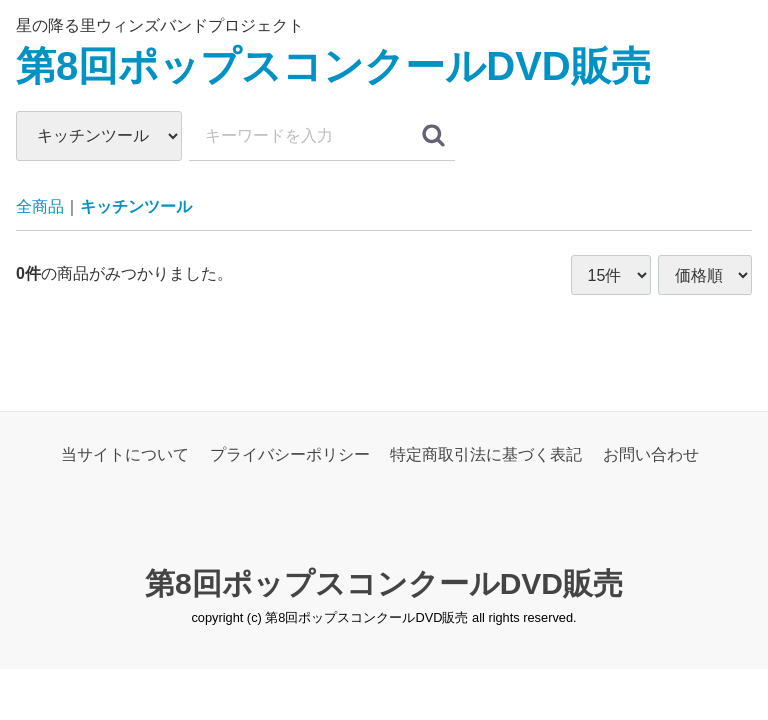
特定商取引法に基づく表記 (486, 454)
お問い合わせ (651, 454)
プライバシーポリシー (290, 454)
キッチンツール (136, 206)
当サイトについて (125, 454)
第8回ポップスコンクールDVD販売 (333, 66)
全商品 (40, 206)
